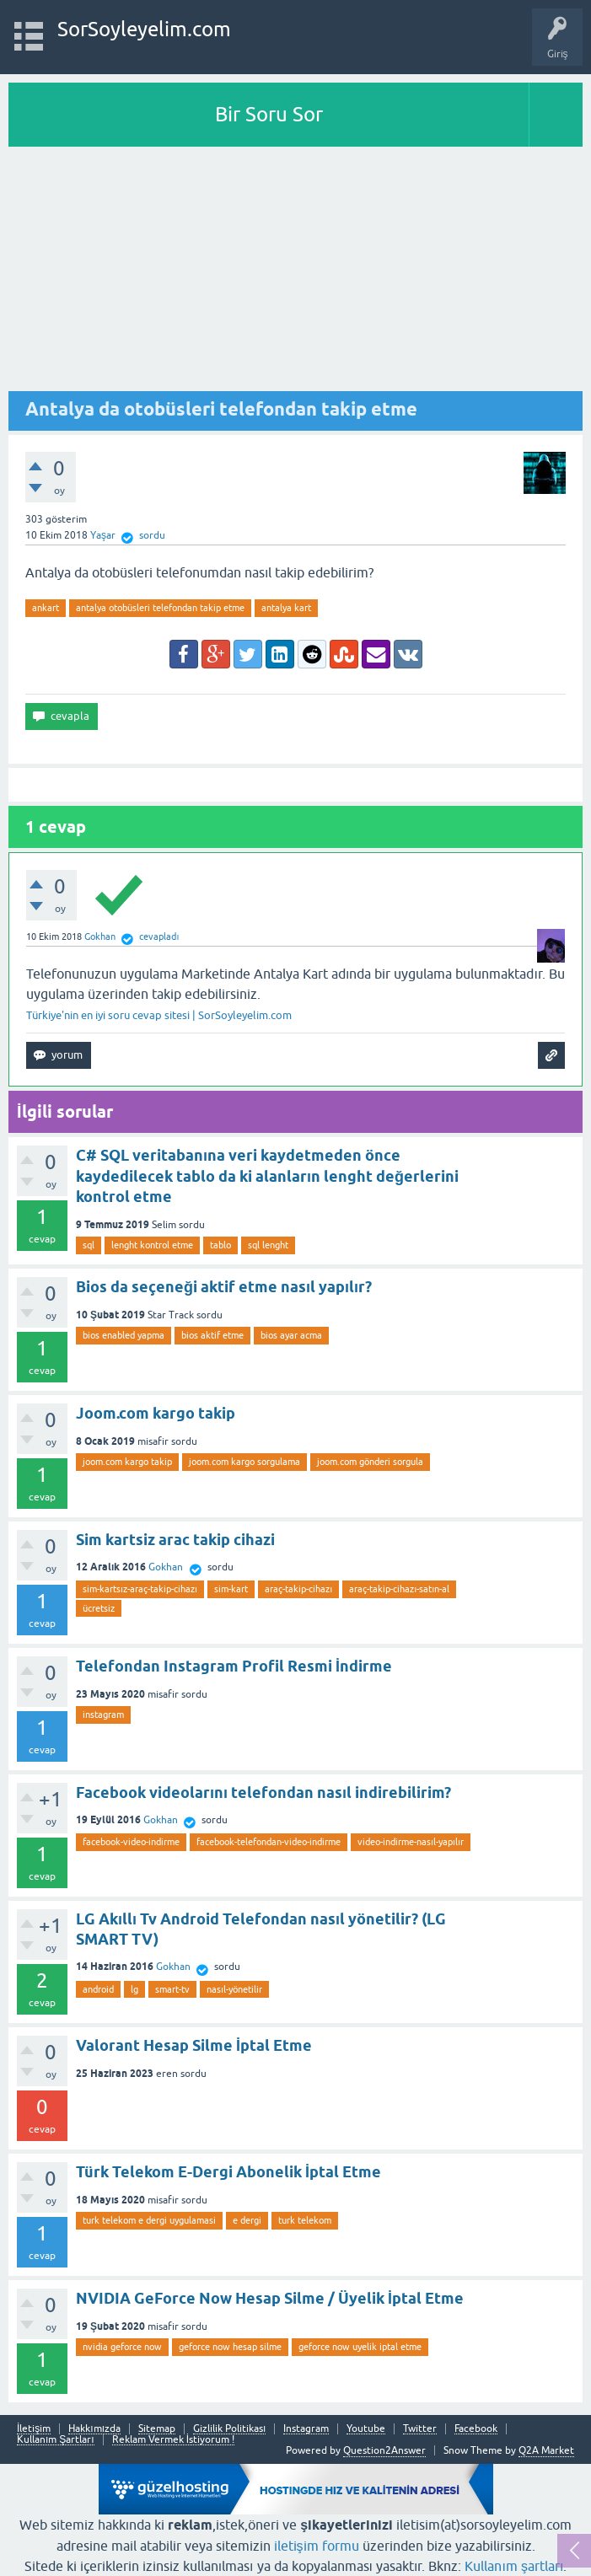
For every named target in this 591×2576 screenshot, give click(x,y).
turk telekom (304, 2220)
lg (134, 1989)
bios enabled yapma (123, 1335)
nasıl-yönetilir (234, 1989)
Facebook (475, 2428)
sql (88, 1245)
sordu (152, 535)
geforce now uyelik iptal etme (360, 2347)
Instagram (306, 2428)
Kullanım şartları (514, 2565)
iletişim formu (316, 2545)
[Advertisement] (295, 273)
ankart (45, 608)
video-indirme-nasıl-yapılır (410, 1842)
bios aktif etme (212, 1335)
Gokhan (165, 1567)
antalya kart (286, 608)
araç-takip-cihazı (298, 1589)
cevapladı (159, 936)
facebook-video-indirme (131, 1842)
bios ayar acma (291, 1335)
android (98, 1989)
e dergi (247, 2220)
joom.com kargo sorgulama (244, 1462)
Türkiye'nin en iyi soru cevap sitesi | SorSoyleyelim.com (159, 1015)
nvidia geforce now (122, 2347)
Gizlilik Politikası (229, 2428)
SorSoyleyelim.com (144, 29)
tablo (220, 1245)
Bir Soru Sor (269, 114)
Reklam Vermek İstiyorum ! (173, 2439)
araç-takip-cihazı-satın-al (399, 1589)
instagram (103, 1714)
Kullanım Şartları (55, 2439)
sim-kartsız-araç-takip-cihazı (140, 1589)
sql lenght (268, 1245)
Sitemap (156, 2428)
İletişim (34, 2428)
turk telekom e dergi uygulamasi (149, 2220)
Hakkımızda (94, 2428)
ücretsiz (99, 1608)
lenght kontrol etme (152, 1245)
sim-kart (231, 1589)
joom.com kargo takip (127, 1462)
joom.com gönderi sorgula (370, 1462)
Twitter (420, 2428)
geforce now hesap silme (230, 2347)
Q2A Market (546, 2450)
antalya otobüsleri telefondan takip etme (160, 608)
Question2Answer (384, 2450)
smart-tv (172, 1989)
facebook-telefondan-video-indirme (268, 1842)
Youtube (366, 2428)
